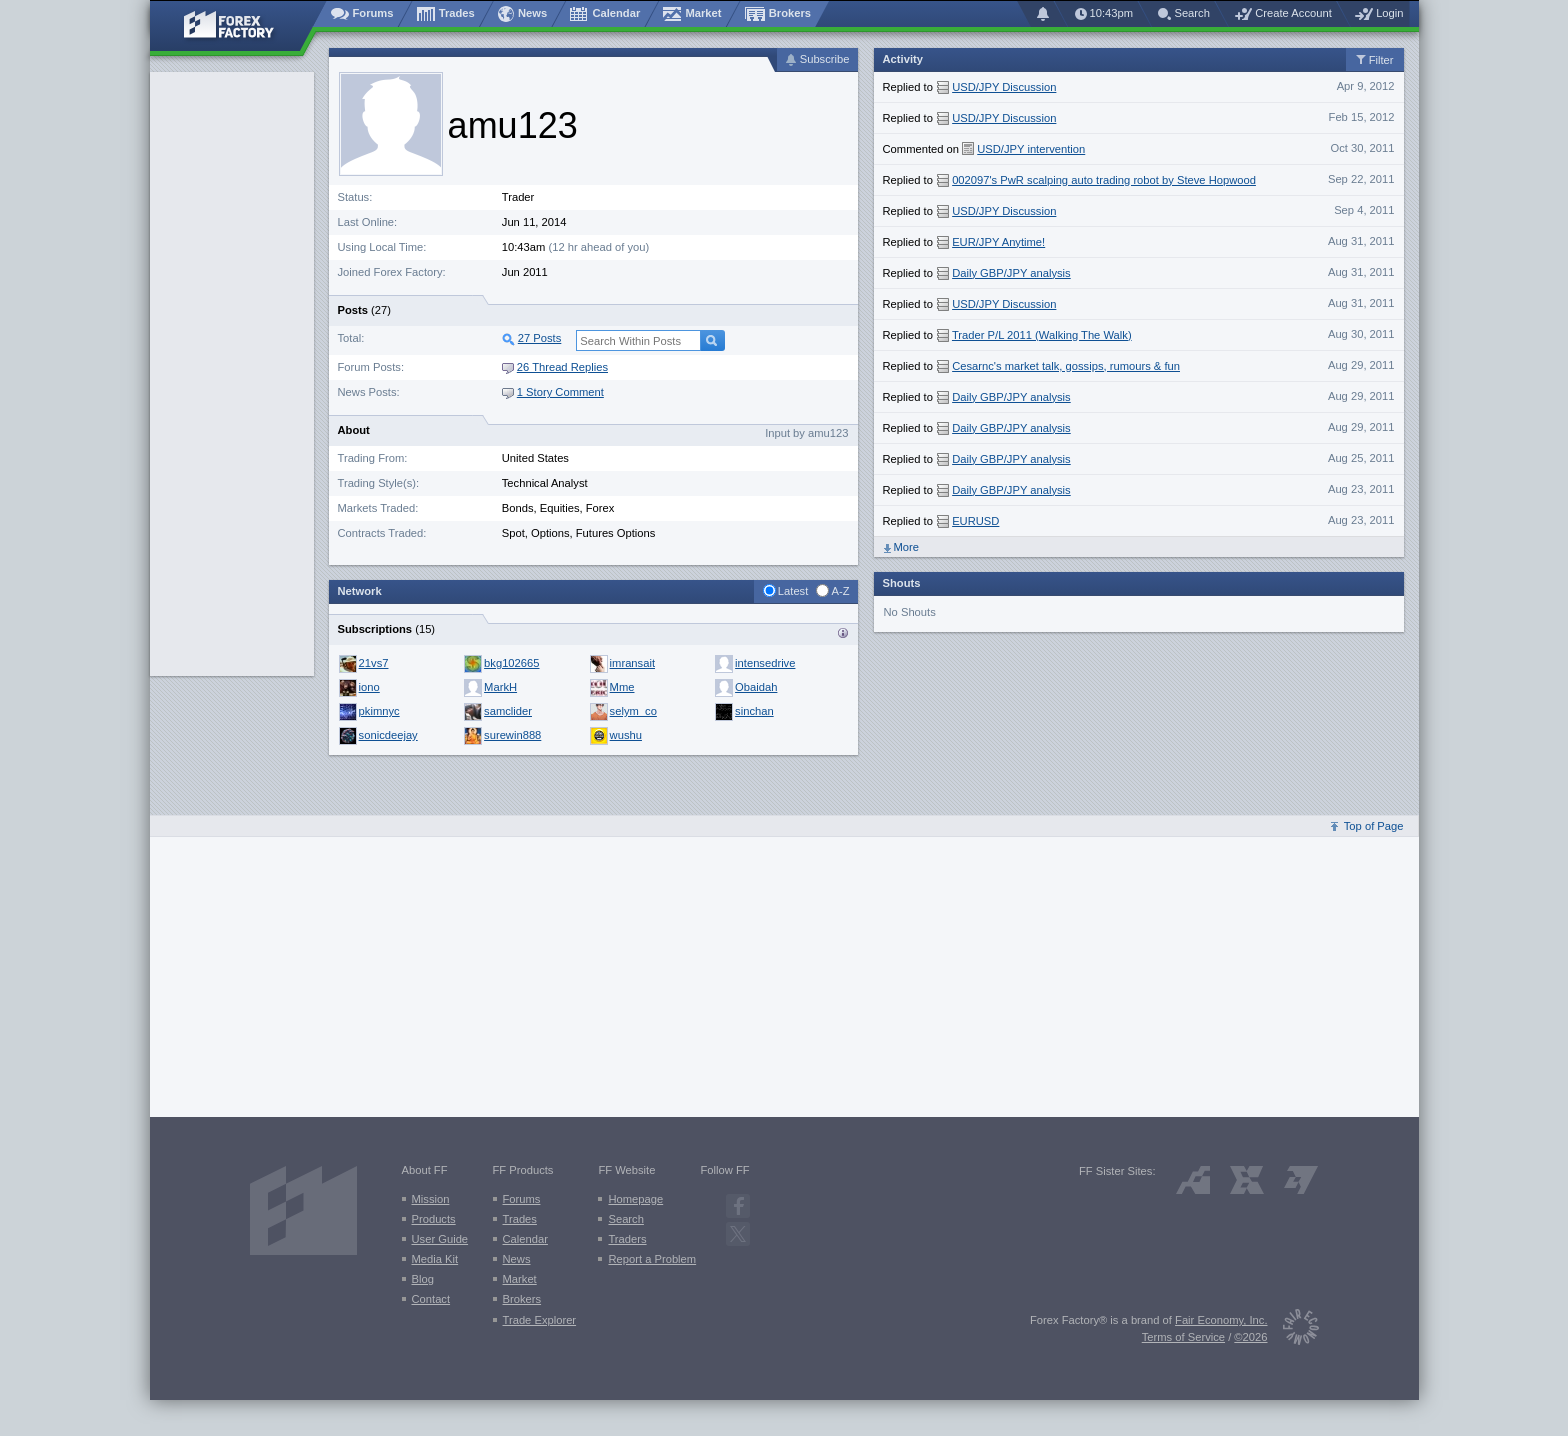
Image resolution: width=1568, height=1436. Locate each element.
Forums (522, 1199)
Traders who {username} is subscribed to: (843, 633)
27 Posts (540, 338)
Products (434, 1219)
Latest (793, 591)
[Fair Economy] (1293, 1330)
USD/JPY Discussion (1004, 87)
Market (520, 1279)
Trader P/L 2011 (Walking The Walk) (1042, 335)
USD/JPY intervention (1031, 149)
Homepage (635, 1199)
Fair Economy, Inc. (1221, 1320)
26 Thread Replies (555, 367)
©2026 (1250, 1337)
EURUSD (975, 521)
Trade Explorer (540, 1320)
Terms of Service (1183, 1337)
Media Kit (435, 1259)
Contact (431, 1299)
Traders (627, 1239)
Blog (423, 1279)
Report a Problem (652, 1259)
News (517, 1259)
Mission (431, 1199)
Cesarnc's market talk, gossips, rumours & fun (1066, 366)
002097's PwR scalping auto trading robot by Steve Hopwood (1104, 180)
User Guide (440, 1239)
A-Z (840, 591)
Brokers (522, 1299)
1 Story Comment (553, 392)
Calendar (525, 1239)
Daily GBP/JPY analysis (1011, 273)
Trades (520, 1219)
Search (625, 1219)
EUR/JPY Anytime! (998, 242)
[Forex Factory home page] (238, 26)
